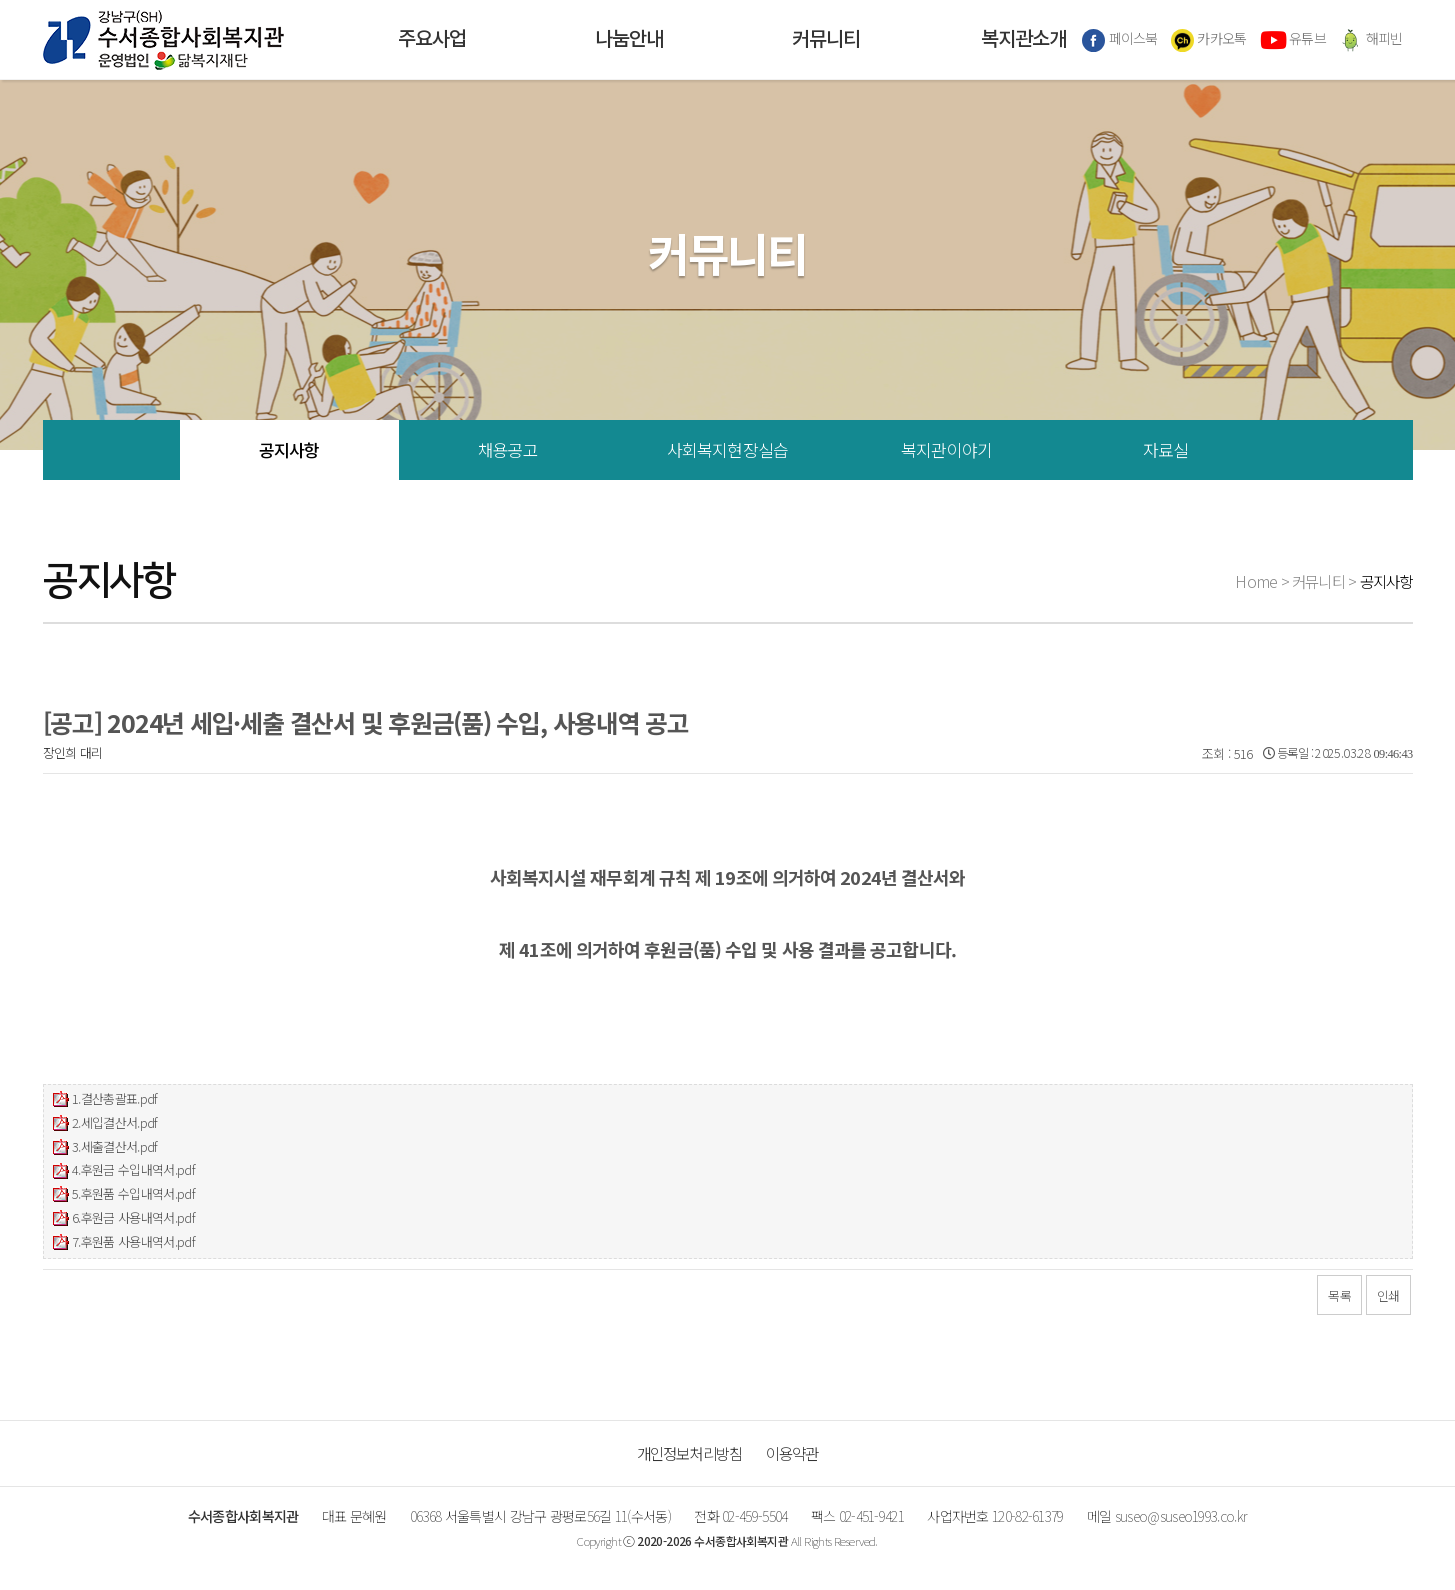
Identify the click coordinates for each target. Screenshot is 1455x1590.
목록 (1339, 1295)
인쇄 (1388, 1295)
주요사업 (432, 40)
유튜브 (1293, 40)
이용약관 (792, 1453)
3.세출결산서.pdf (115, 1146)
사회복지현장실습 (727, 449)
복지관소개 (1023, 40)
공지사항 (289, 449)
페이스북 (1120, 40)
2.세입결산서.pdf (115, 1122)
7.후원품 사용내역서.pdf (133, 1241)
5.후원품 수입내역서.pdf (133, 1193)
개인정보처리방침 (690, 1453)
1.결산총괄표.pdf (115, 1098)
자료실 (1165, 449)
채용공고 (508, 449)
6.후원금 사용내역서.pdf (133, 1217)
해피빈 (1370, 40)
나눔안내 (629, 40)
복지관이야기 (946, 449)
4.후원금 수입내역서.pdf (133, 1169)
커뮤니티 (826, 40)
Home (1256, 581)
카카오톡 (1209, 40)
